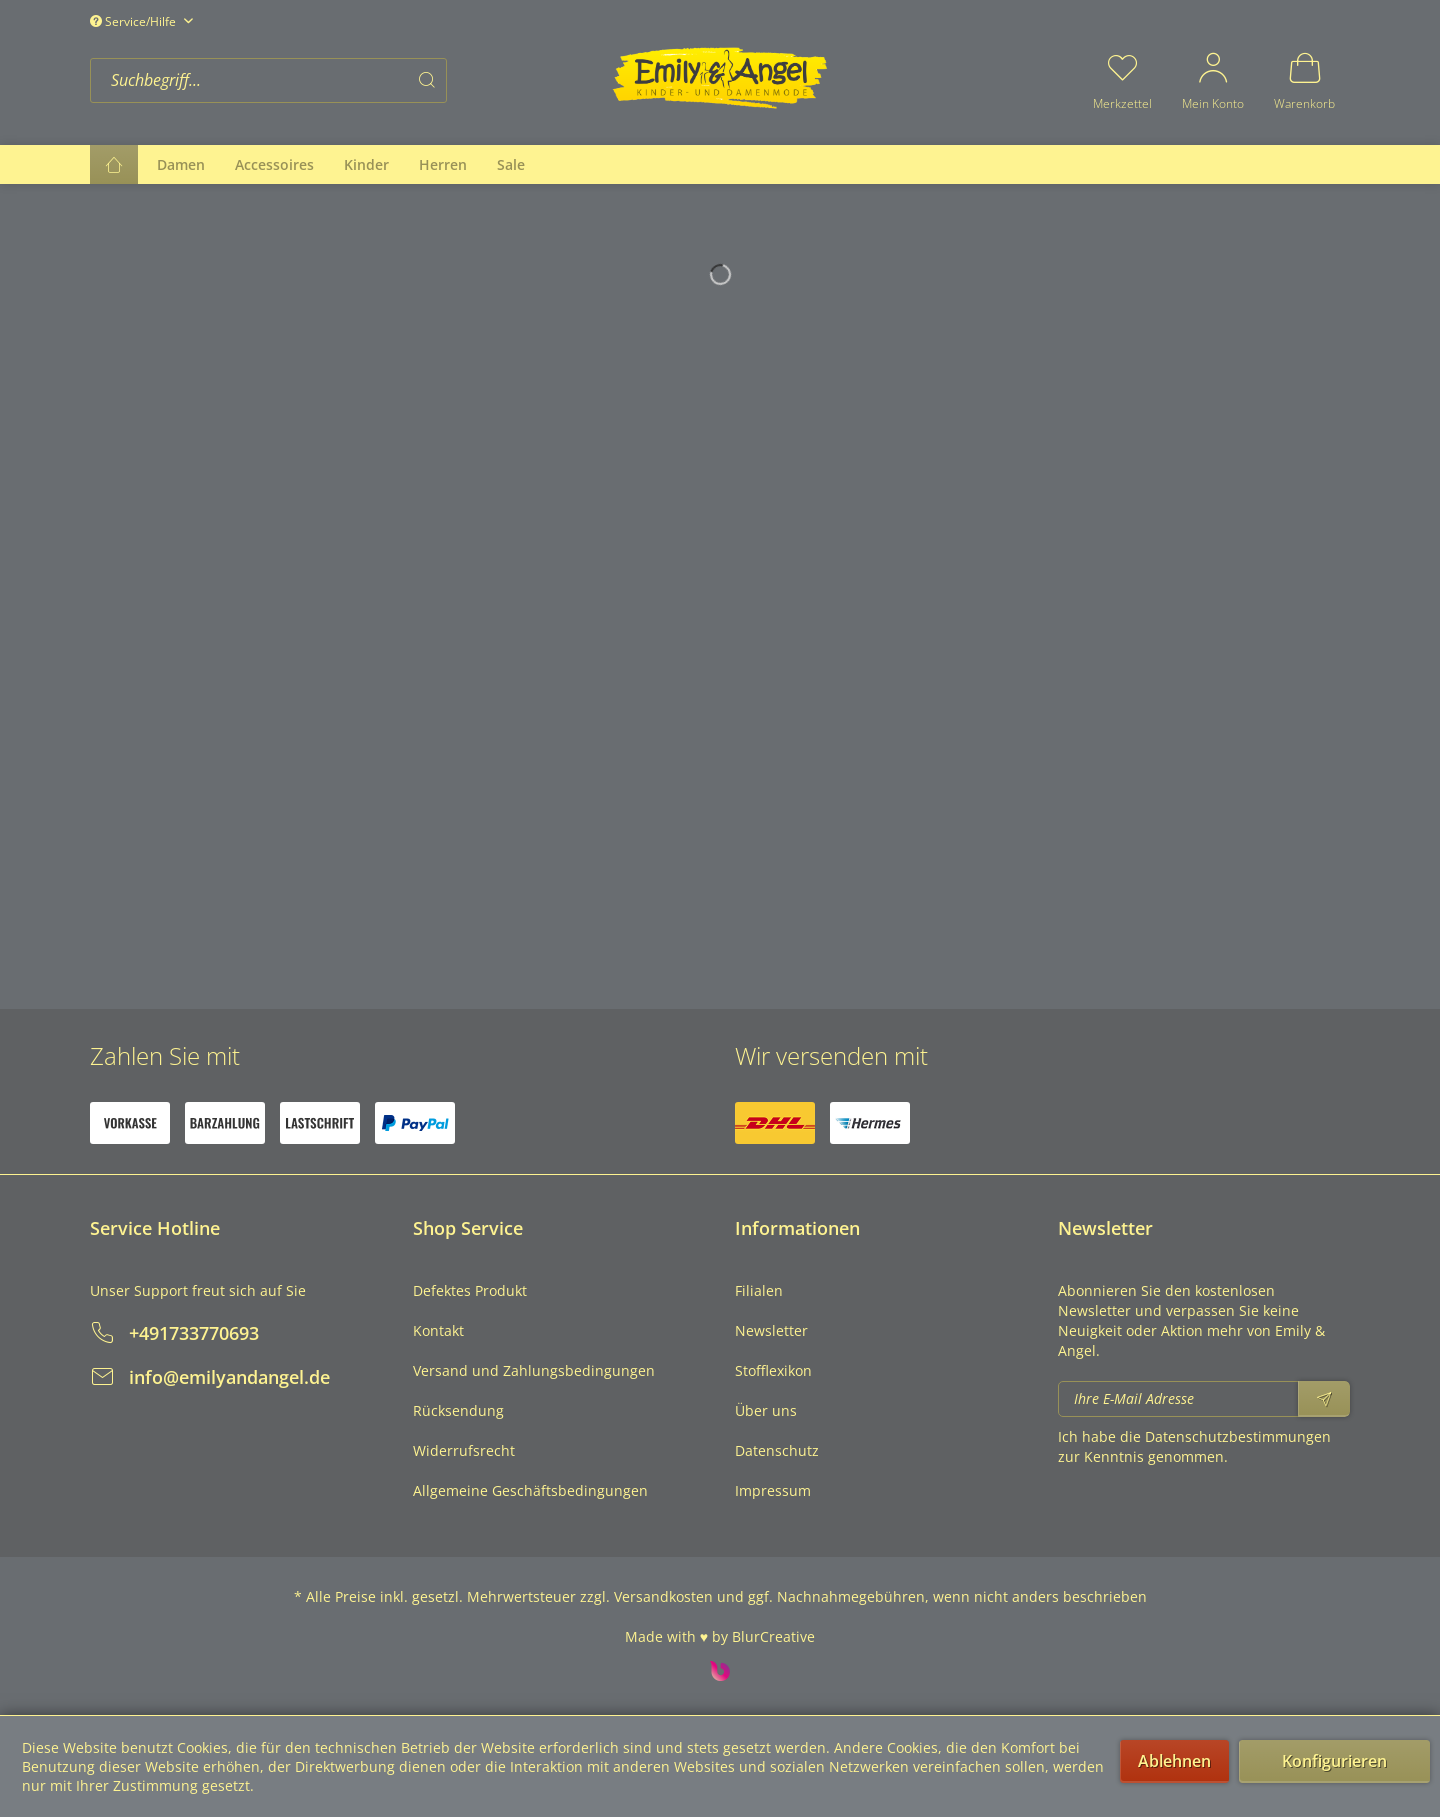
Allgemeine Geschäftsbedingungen (530, 1490)
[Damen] (181, 164)
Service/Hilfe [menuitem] (134, 21)
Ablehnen (1174, 1761)
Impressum (773, 1490)
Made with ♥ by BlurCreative (720, 1636)
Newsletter (771, 1330)
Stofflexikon (773, 1370)
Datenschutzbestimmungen (1238, 1436)
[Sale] (511, 164)
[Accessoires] (274, 164)
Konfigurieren (1334, 1761)
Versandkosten (663, 1596)
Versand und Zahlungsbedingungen (534, 1370)
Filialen (759, 1290)
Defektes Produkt (470, 1290)
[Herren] (443, 164)
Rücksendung (458, 1410)
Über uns (766, 1410)
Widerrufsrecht (464, 1450)
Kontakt (438, 1330)
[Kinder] (366, 164)
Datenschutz (777, 1450)
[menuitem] (345, 80)
